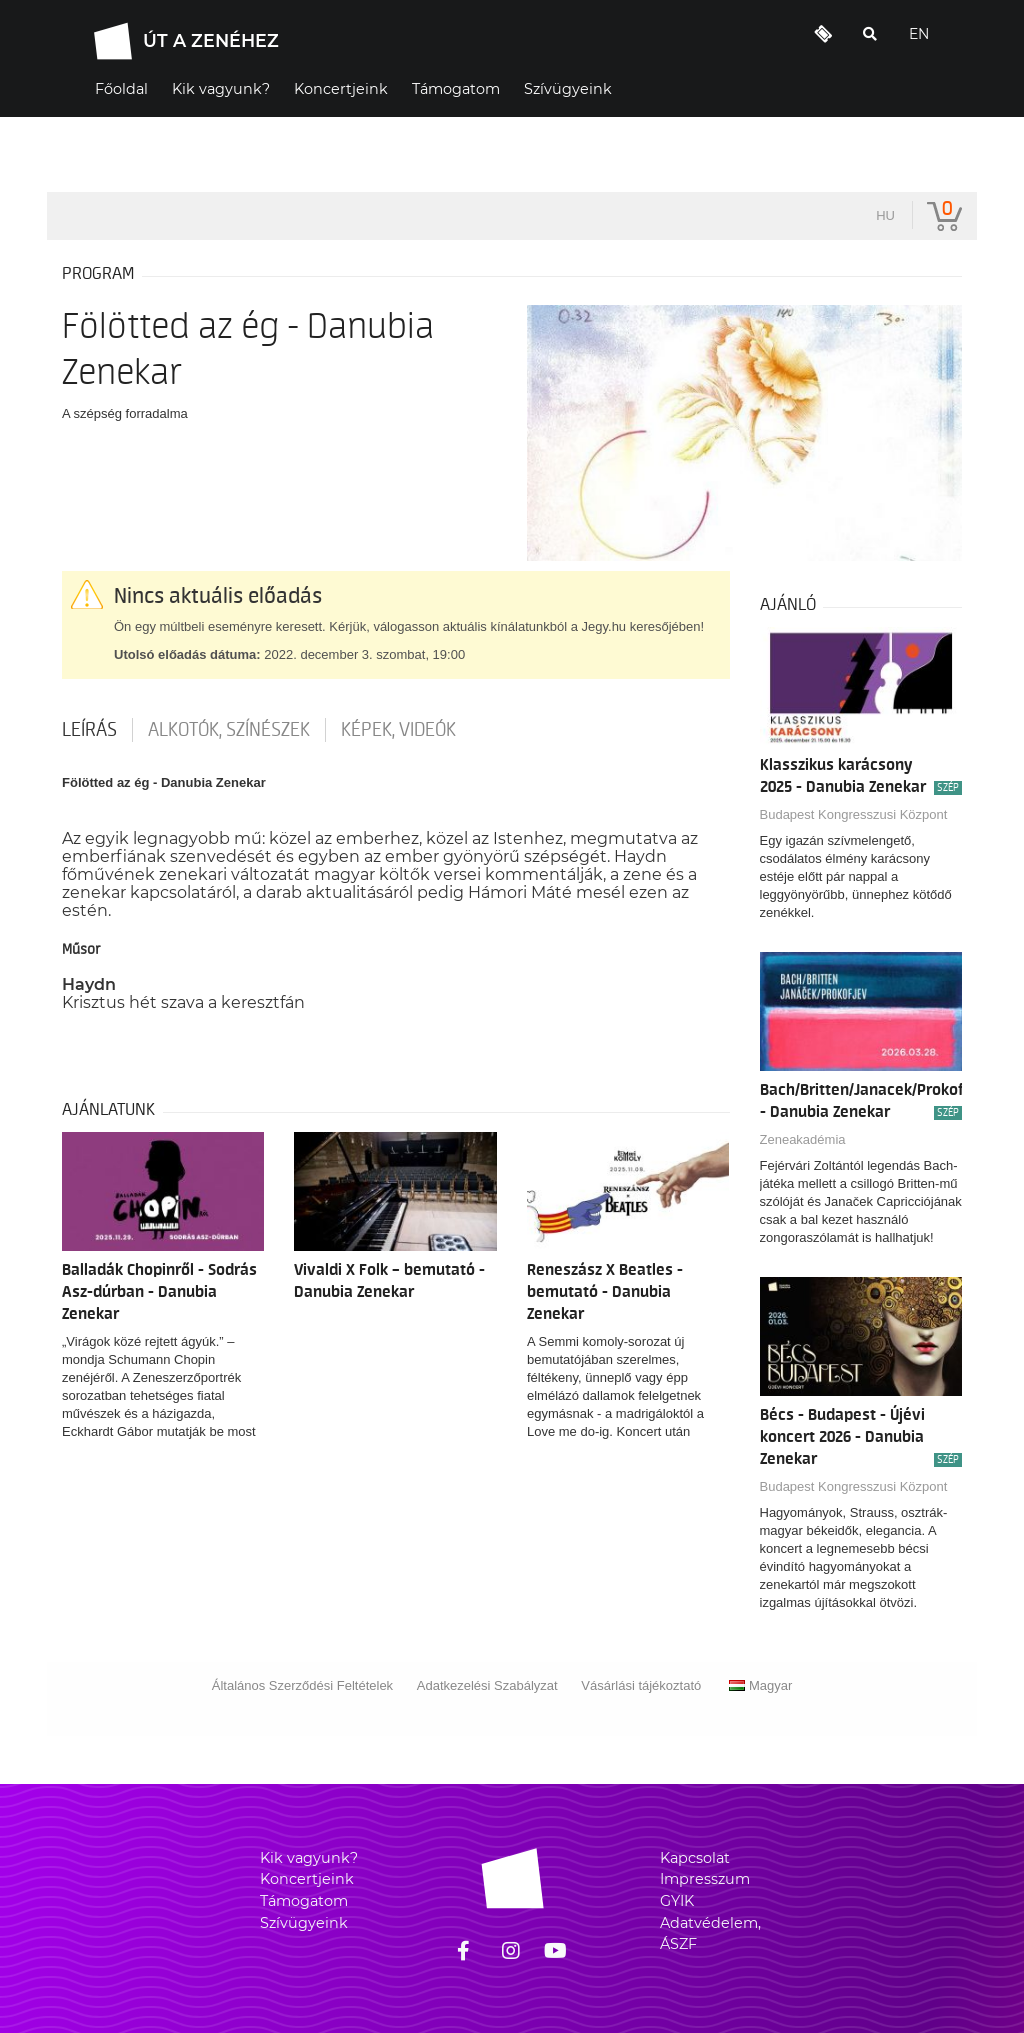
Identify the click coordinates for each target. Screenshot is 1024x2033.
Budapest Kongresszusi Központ (854, 814)
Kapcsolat (695, 1858)
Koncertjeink (307, 1879)
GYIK (677, 1901)
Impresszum (705, 1879)
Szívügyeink (304, 1923)
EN (919, 34)
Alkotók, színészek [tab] (229, 730)
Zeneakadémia (803, 1139)
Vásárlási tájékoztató (641, 1685)
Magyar (760, 1685)
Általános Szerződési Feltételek (302, 1685)
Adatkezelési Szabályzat (487, 1685)
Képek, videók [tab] (398, 730)
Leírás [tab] (89, 730)
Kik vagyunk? (309, 1858)
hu (885, 215)
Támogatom (304, 1901)
